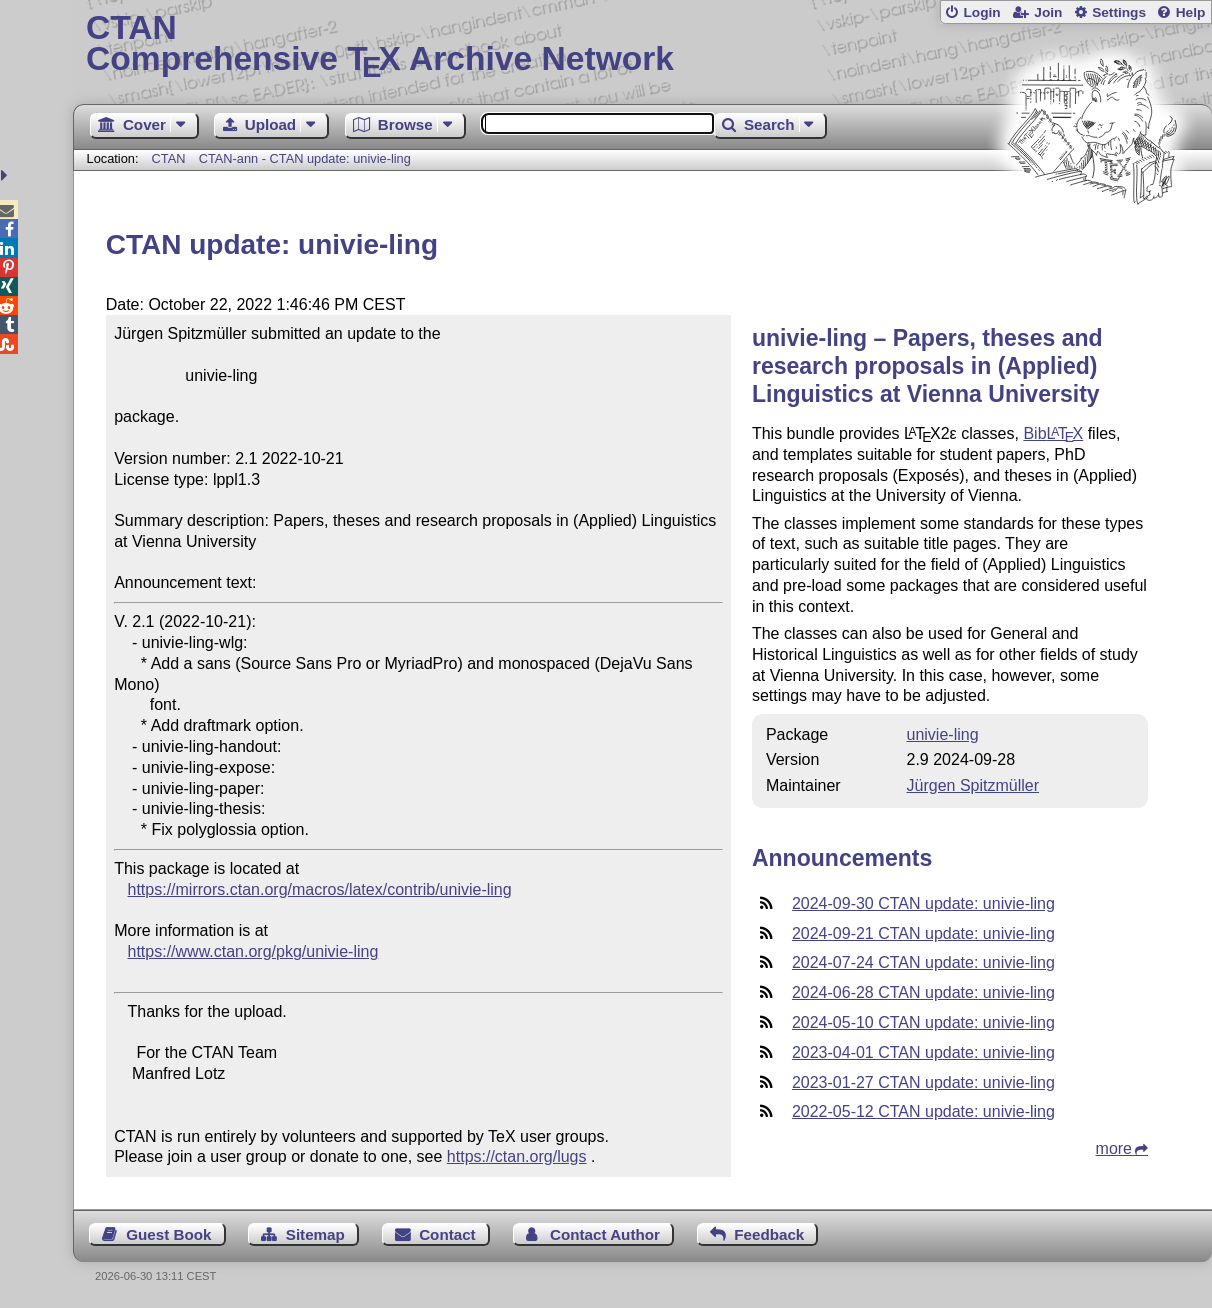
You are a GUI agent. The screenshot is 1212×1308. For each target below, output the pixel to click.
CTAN (169, 158)
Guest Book (168, 1234)
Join (1048, 12)
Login (981, 12)
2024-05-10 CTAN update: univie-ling (923, 1022)
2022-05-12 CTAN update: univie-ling (923, 1111)
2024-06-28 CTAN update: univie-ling (923, 992)
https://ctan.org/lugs (517, 1156)
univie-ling (943, 734)
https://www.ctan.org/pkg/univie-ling (253, 951)
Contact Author (605, 1234)
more (1114, 1148)
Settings (1119, 12)
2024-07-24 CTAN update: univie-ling (923, 962)
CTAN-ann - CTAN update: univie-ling (305, 158)
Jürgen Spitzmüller (973, 785)
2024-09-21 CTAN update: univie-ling (923, 933)
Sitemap (315, 1234)
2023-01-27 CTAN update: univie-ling (923, 1082)
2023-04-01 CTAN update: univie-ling (923, 1052)
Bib (1053, 433)
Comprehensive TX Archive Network (642, 45)
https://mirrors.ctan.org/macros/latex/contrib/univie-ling (320, 889)
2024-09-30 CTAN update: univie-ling (923, 903)
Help (1191, 12)
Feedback (769, 1234)
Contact (447, 1234)
